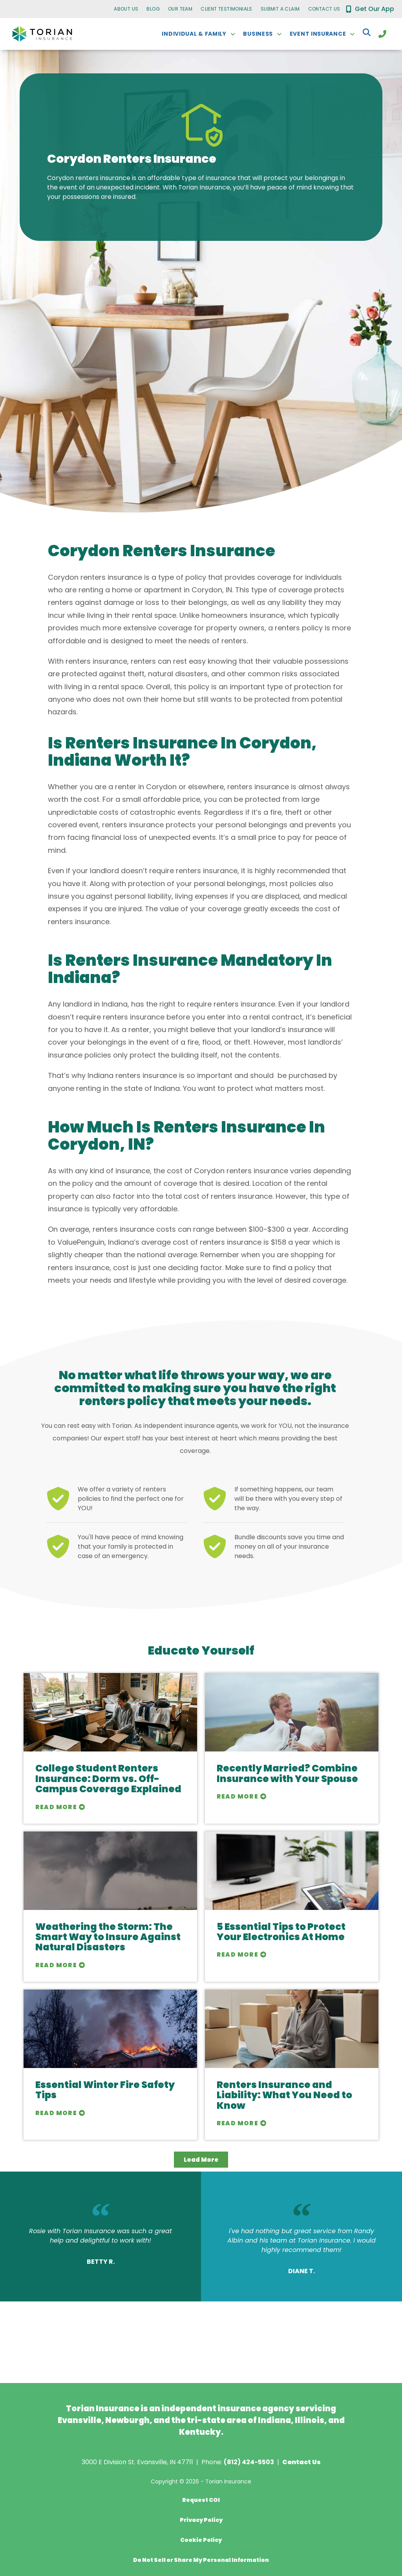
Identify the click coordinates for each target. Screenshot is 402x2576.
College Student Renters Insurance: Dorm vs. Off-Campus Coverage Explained (108, 1778)
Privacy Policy (201, 2520)
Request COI (201, 2500)
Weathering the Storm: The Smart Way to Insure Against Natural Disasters (108, 1937)
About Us (126, 8)
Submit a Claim (280, 8)
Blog (153, 8)
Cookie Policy (201, 2540)
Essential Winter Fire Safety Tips (105, 2089)
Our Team (180, 8)
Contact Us (324, 8)
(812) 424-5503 (249, 2462)
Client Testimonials (226, 8)
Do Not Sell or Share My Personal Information (201, 2560)
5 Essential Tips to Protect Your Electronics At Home (281, 1931)
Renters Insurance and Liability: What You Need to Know (284, 2095)
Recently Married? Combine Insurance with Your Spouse (287, 1773)
